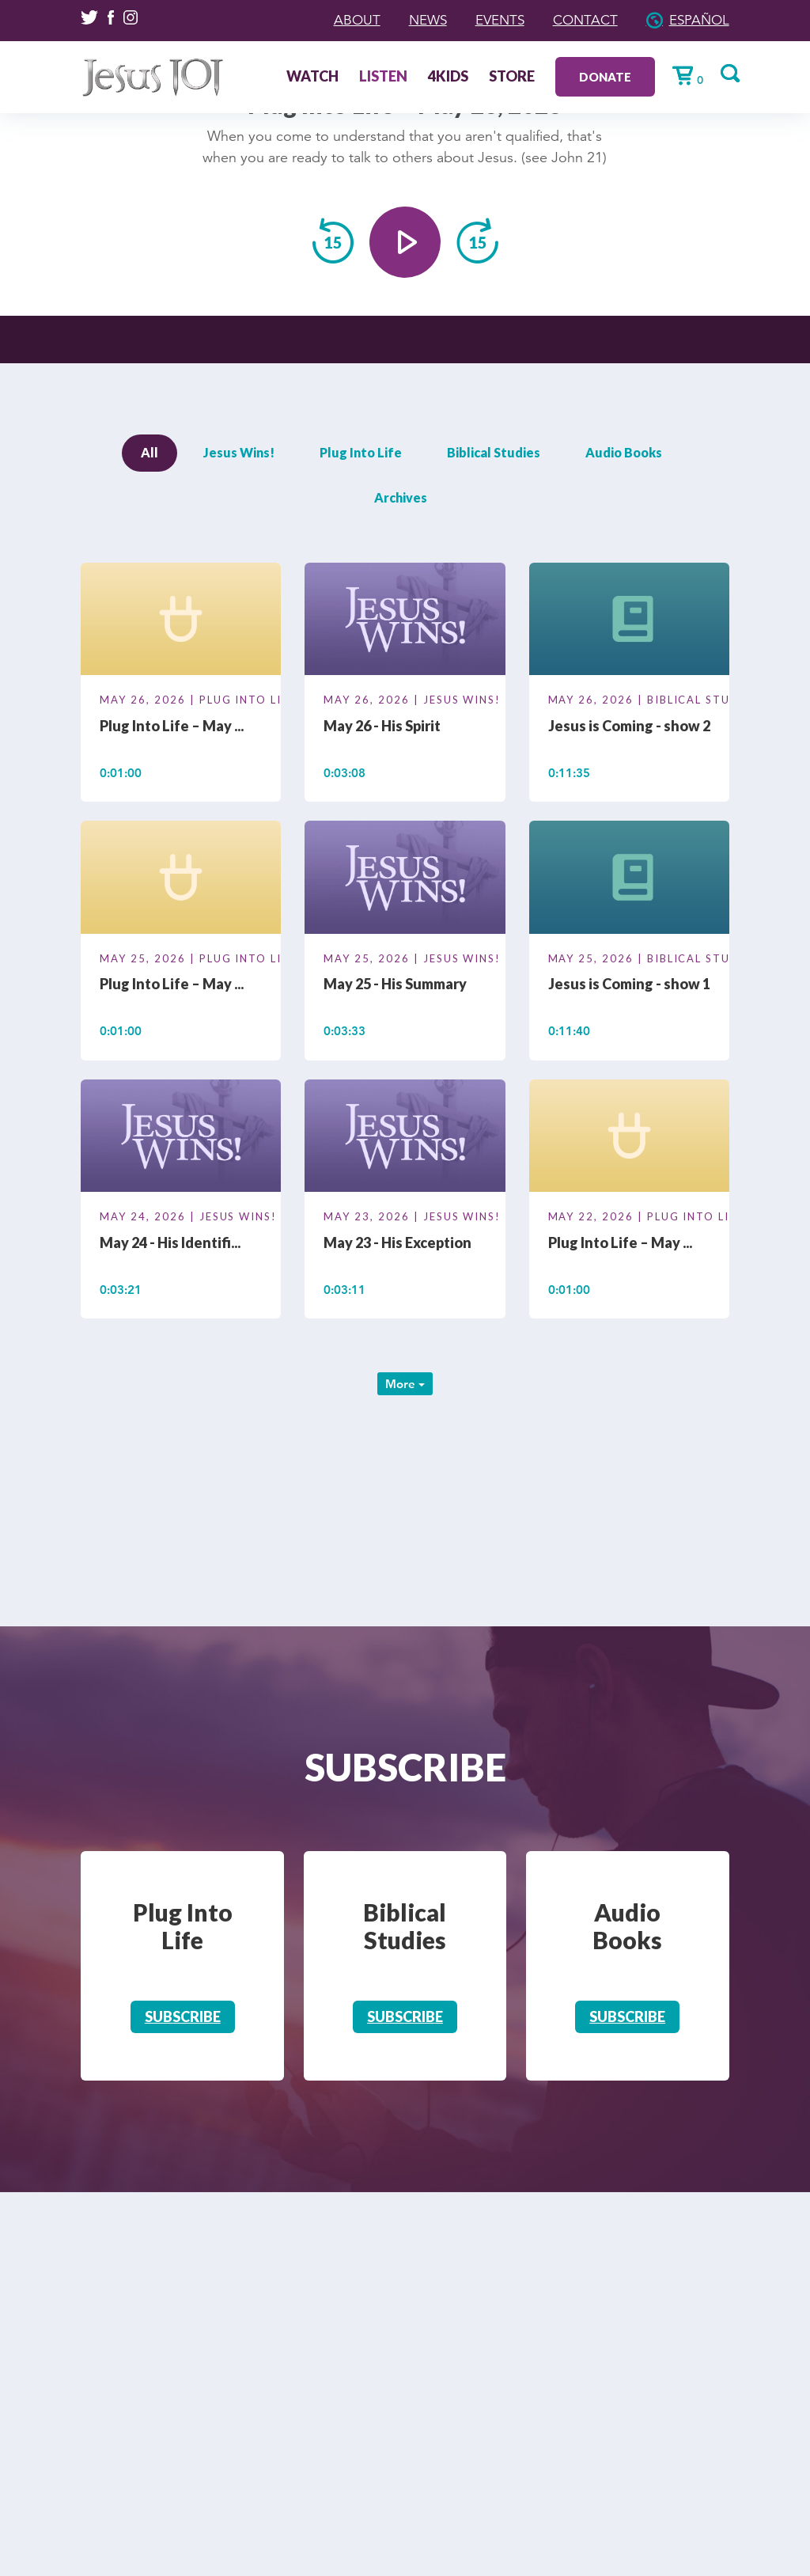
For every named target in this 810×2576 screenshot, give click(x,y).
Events (491, 19)
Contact (581, 19)
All (149, 452)
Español (697, 19)
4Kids (442, 77)
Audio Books (623, 452)
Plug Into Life (361, 452)
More (405, 1383)
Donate (599, 76)
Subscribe (183, 2016)
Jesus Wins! (238, 452)
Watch (307, 77)
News (416, 19)
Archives (400, 497)
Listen (378, 77)
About (343, 19)
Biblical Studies (493, 452)
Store (506, 77)
